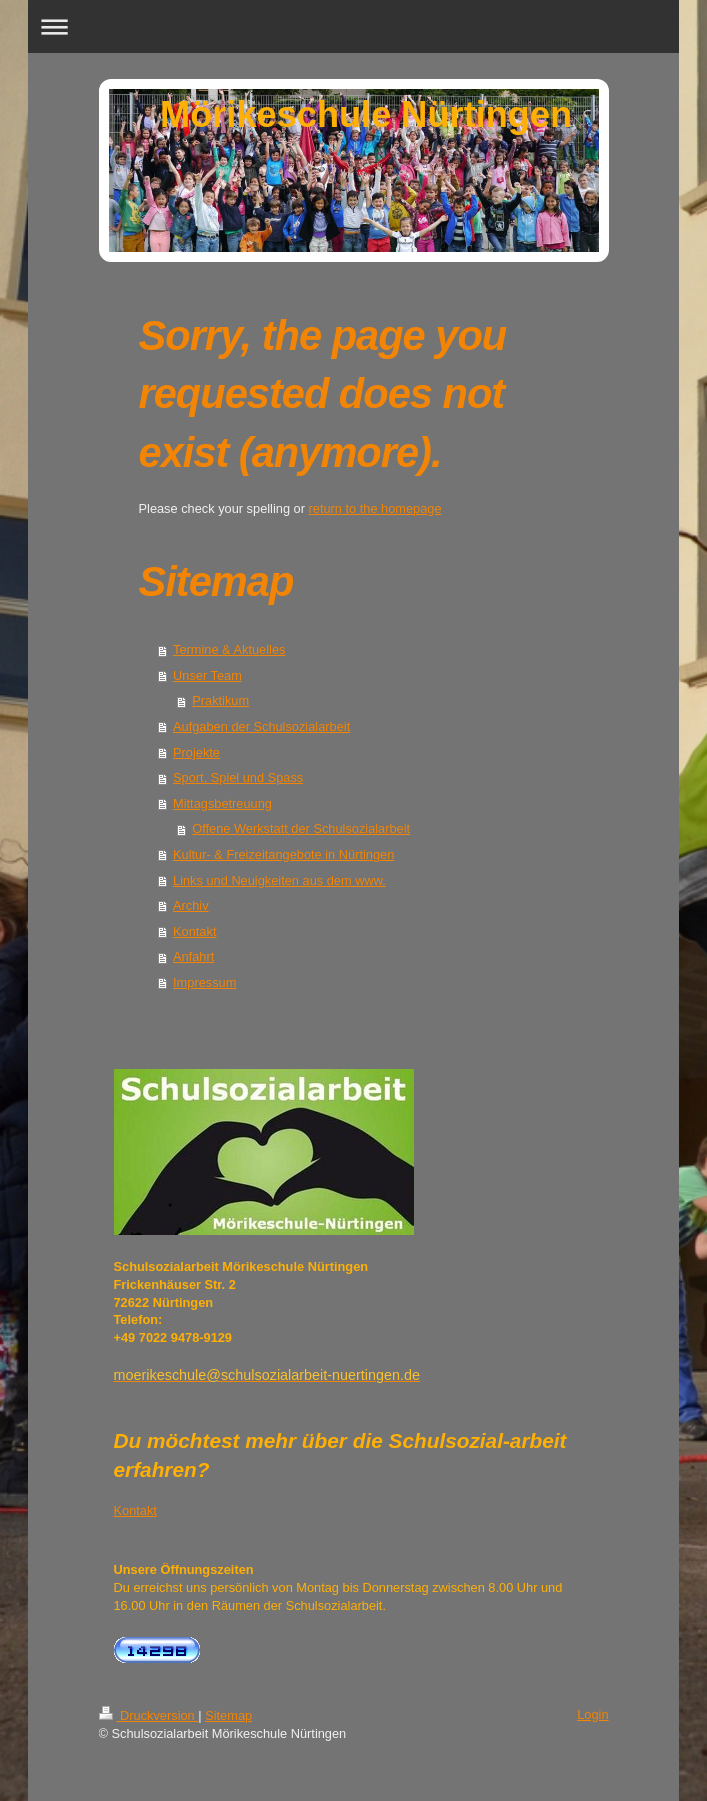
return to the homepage (375, 508)
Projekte (196, 752)
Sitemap (228, 1715)
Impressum (204, 982)
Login (592, 1714)
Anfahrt (193, 956)
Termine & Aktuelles (229, 649)
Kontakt (194, 931)
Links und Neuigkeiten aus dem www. (279, 880)
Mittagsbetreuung (222, 803)
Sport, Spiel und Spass (238, 777)
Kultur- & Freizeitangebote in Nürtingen (283, 854)
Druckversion (149, 1715)
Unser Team (207, 675)
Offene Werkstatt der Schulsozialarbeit (301, 828)
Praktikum (220, 700)
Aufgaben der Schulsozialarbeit (261, 726)
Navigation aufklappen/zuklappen (353, 26)
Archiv (191, 905)
